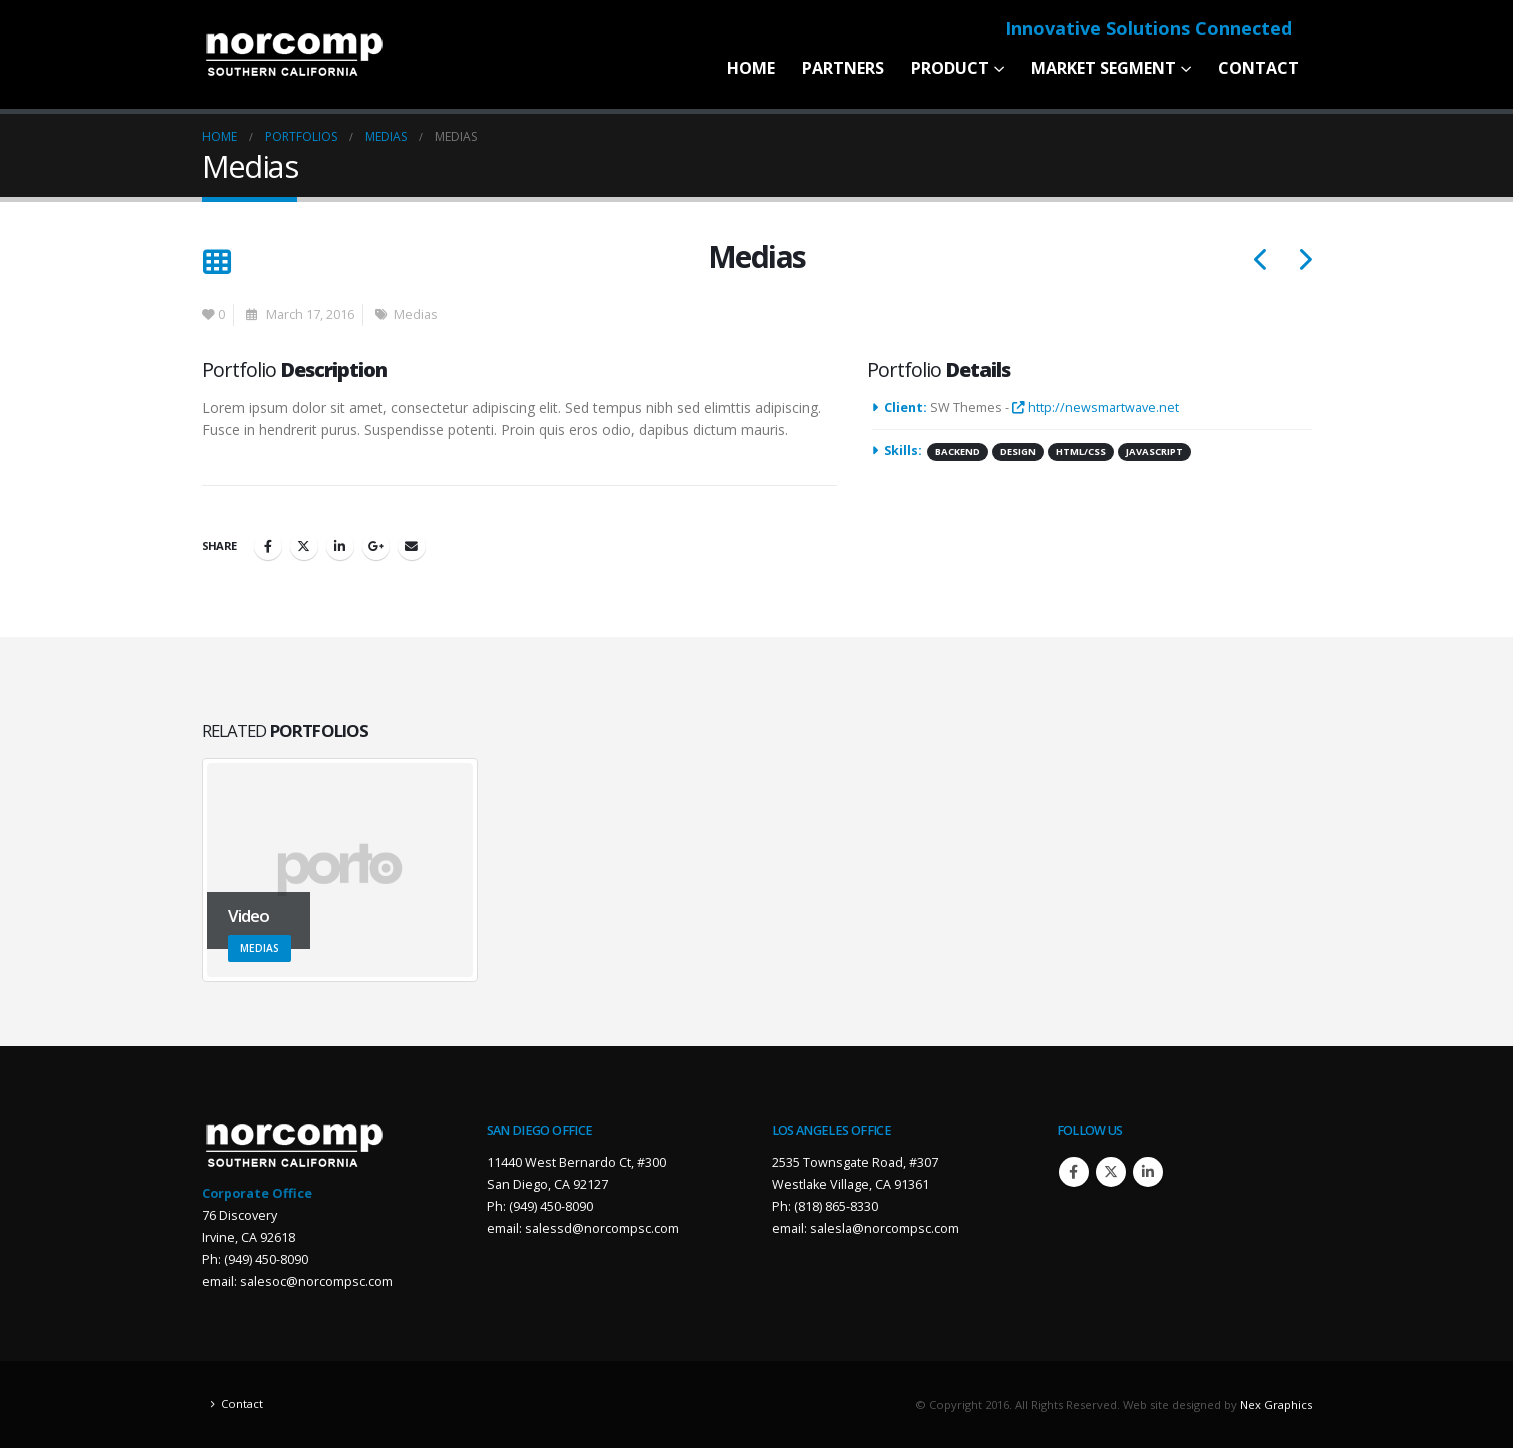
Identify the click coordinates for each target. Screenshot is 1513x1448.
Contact (1258, 68)
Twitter (304, 546)
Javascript (1154, 451)
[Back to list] (216, 263)
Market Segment (1103, 68)
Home (751, 68)
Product (950, 68)
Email (412, 546)
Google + (376, 546)
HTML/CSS (1081, 451)
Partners (843, 68)
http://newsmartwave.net (1095, 407)
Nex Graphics (1276, 1404)
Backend (957, 451)
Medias (416, 314)
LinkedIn (340, 546)
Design (1018, 451)
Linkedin (1148, 1172)
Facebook (268, 546)
